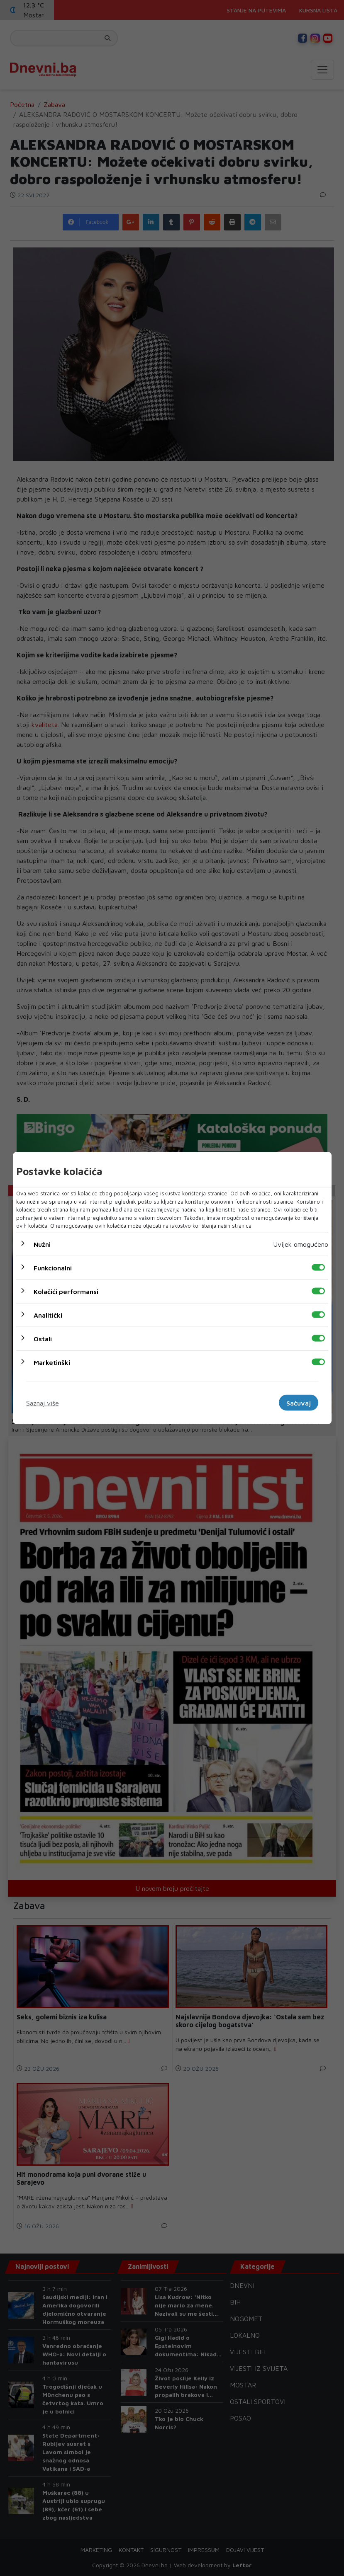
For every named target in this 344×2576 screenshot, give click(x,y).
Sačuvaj (298, 1402)
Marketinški (52, 1362)
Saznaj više (42, 1402)
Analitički (48, 1314)
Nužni (42, 1244)
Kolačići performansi (66, 1291)
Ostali (43, 1338)
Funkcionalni (53, 1267)
